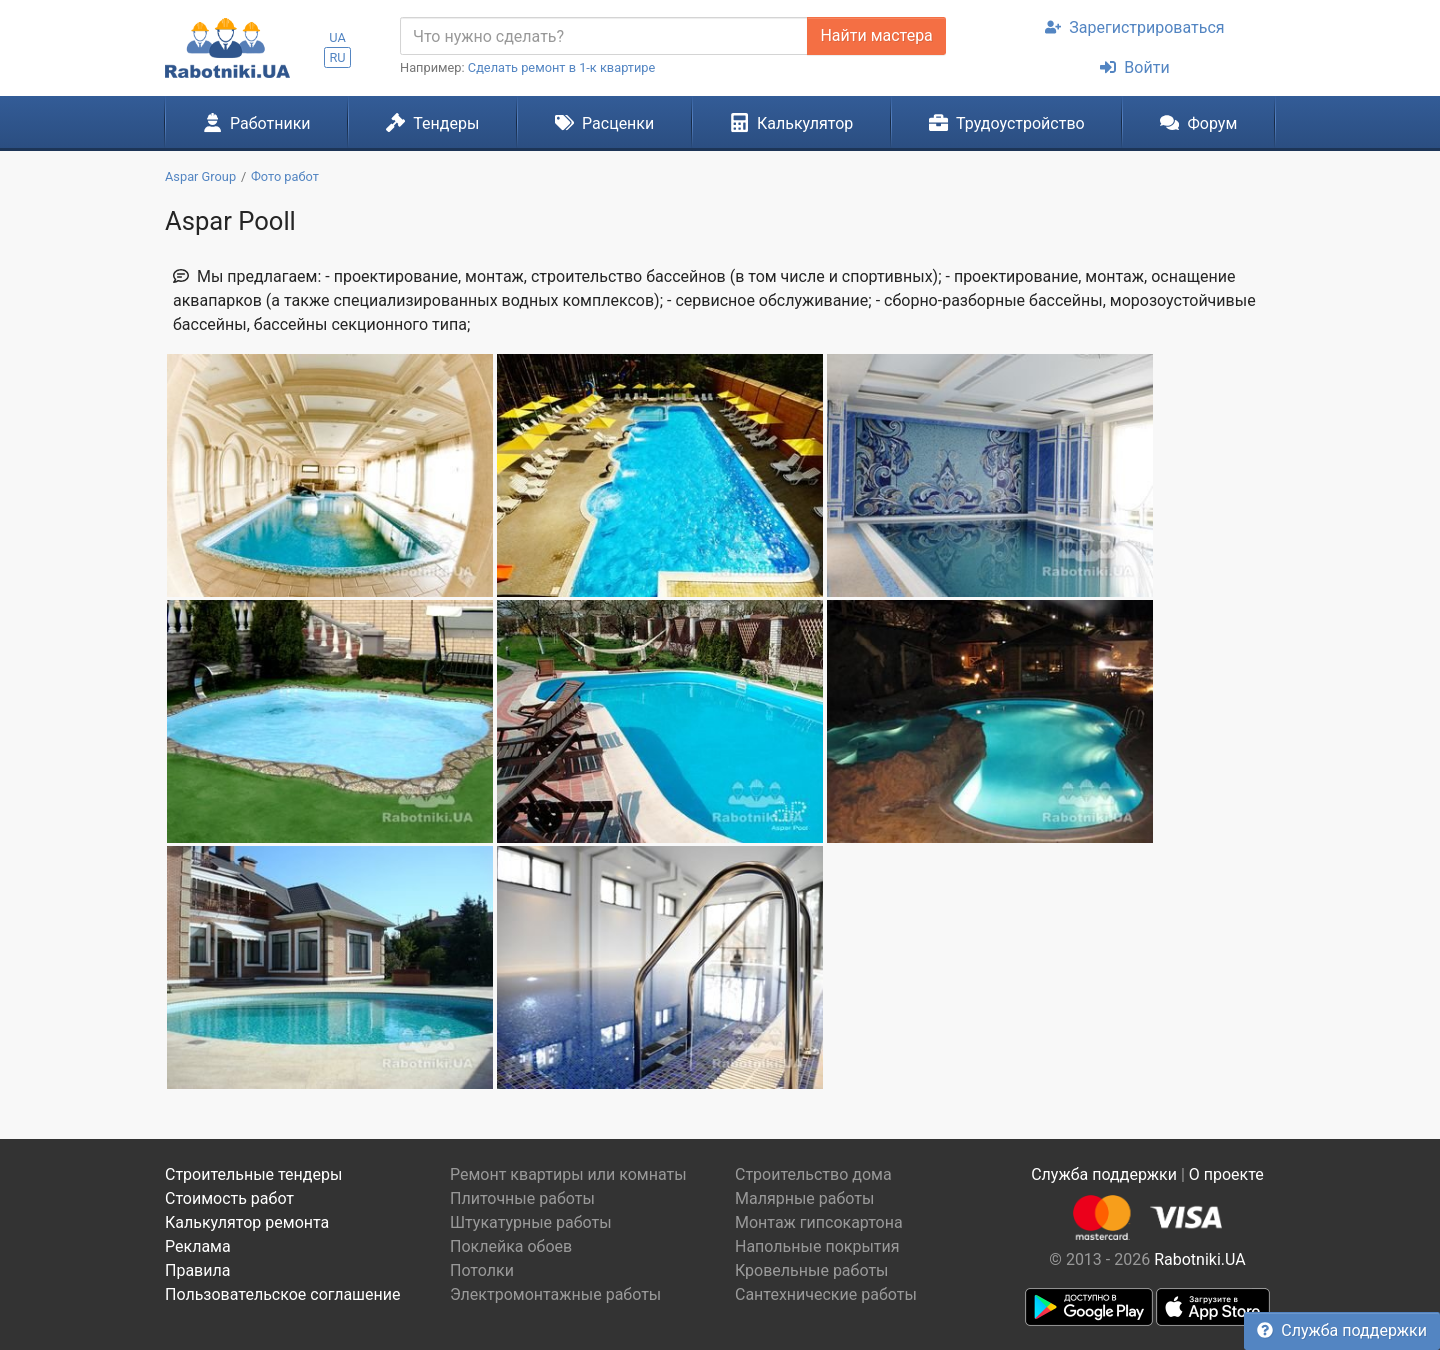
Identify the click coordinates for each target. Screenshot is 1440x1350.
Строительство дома (813, 1174)
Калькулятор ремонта (247, 1222)
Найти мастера (876, 35)
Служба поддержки (1342, 1330)
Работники (257, 123)
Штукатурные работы (531, 1222)
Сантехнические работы (826, 1294)
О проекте (1226, 1174)
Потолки (482, 1270)
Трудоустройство (1007, 123)
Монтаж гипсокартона (819, 1222)
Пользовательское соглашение (283, 1294)
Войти (1134, 67)
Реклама (198, 1246)
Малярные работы (804, 1198)
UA (337, 37)
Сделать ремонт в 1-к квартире (562, 67)
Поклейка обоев (511, 1246)
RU (337, 57)
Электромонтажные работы (555, 1294)
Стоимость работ (229, 1198)
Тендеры (432, 123)
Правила (197, 1270)
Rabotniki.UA (1200, 1259)
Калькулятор (792, 123)
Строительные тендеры (253, 1174)
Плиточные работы (522, 1198)
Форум (1198, 123)
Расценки (604, 123)
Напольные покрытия (817, 1246)
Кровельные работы (812, 1270)
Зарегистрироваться (1134, 27)
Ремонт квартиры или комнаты (568, 1174)
